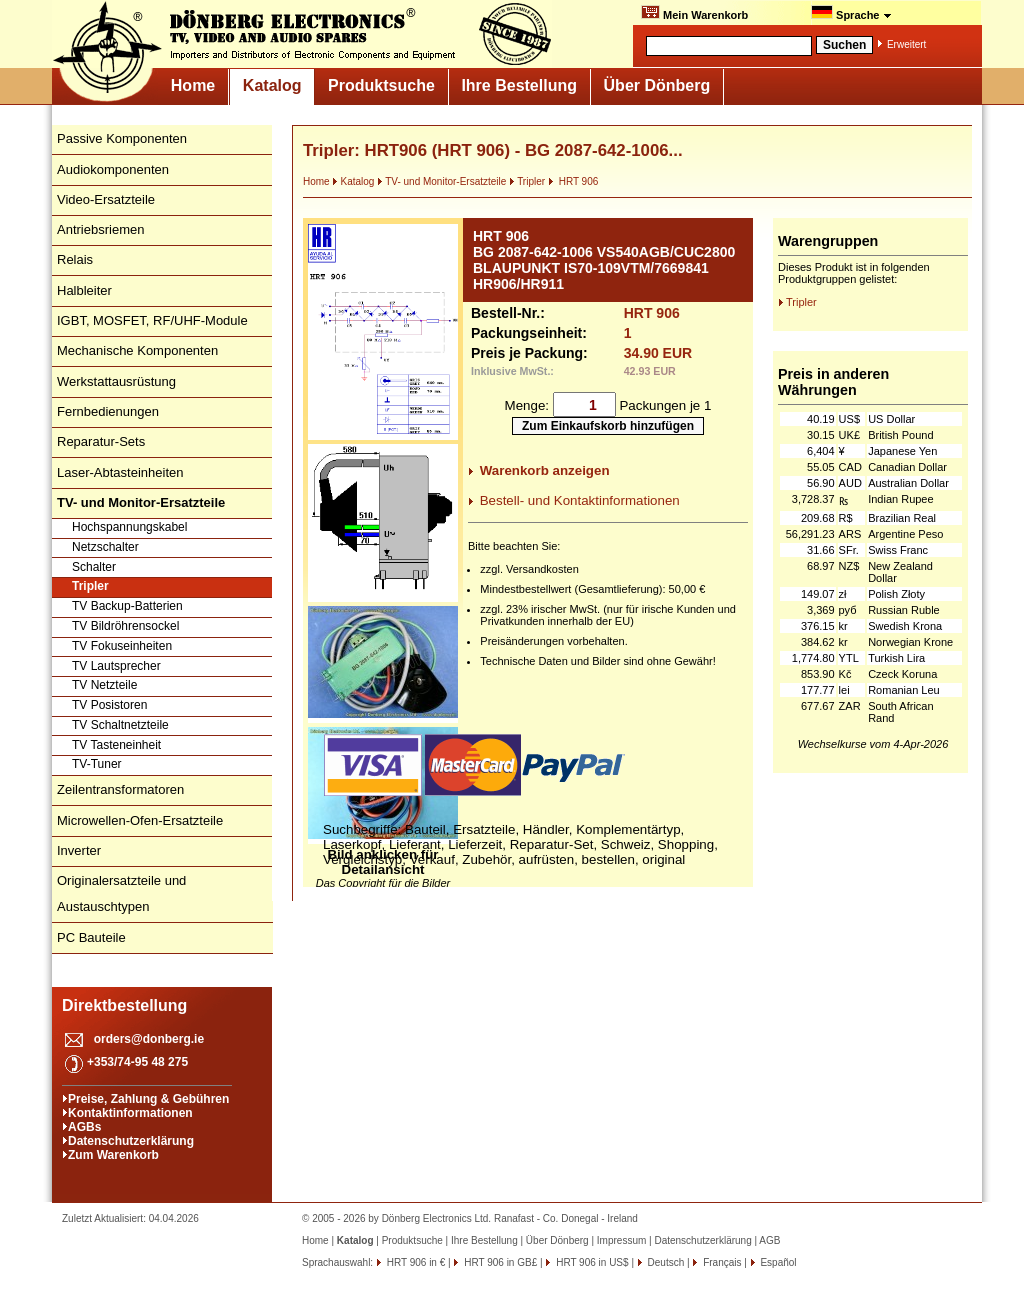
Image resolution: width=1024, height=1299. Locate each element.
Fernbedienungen (108, 411)
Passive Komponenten (122, 138)
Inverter (79, 850)
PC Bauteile (91, 937)
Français (720, 1262)
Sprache (851, 13)
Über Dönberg (657, 85)
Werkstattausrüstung (116, 381)
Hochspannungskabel (129, 527)
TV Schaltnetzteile (120, 725)
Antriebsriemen (100, 229)
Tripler (90, 586)
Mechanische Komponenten (137, 350)
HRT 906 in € (414, 1262)
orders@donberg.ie (149, 1039)
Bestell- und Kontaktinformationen (580, 500)
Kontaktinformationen (130, 1113)
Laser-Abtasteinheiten (120, 472)
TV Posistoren (109, 705)
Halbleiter (84, 290)
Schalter (94, 567)
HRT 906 (573, 181)
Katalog (272, 85)
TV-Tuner (97, 764)
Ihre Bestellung (519, 85)
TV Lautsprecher (116, 666)
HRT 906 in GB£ (499, 1262)
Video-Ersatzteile (106, 199)
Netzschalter (105, 547)
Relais (75, 259)
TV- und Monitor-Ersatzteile (441, 181)
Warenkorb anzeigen (545, 470)
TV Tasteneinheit (116, 745)
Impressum (621, 1240)
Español (777, 1262)
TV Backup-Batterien (127, 606)
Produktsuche (381, 85)
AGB (769, 1240)
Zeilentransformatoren (120, 789)
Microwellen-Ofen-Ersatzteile (140, 820)
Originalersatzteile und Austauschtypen (121, 893)
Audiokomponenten (113, 169)
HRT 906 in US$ (590, 1262)
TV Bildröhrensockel (125, 626)
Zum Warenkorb (113, 1155)
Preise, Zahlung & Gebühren (148, 1099)
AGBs (84, 1127)
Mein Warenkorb (694, 13)
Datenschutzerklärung (131, 1141)
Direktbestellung (124, 1005)
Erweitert (906, 44)
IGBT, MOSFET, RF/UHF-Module (152, 320)
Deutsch (664, 1262)
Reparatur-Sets (101, 441)
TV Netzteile (104, 685)
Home (193, 85)
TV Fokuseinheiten (122, 646)
